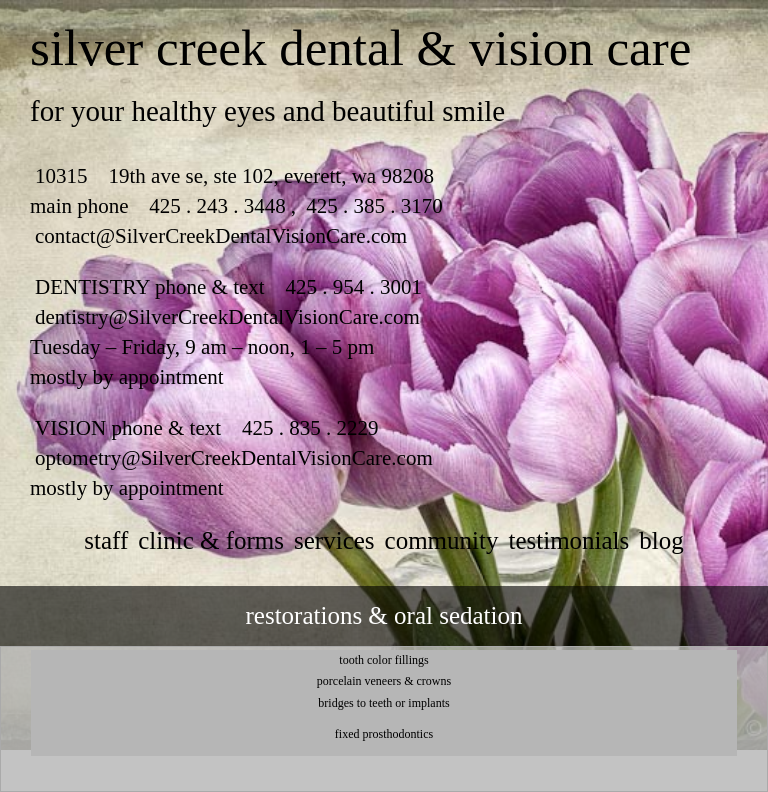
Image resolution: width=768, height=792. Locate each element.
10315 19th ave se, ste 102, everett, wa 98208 (234, 176)
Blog (661, 540)
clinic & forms (211, 540)
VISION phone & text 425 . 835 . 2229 (207, 428)
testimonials (568, 540)
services (334, 540)
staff (106, 540)
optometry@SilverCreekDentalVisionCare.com (234, 458)
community (442, 540)
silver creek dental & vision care (360, 48)
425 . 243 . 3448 (217, 206)
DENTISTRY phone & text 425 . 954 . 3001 (228, 287)
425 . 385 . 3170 (372, 206)
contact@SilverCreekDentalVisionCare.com (221, 236)
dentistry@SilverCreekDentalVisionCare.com (227, 317)
